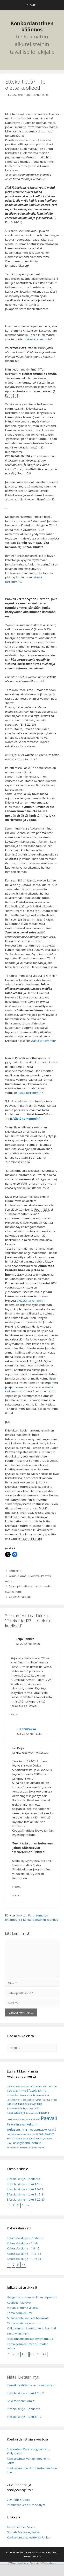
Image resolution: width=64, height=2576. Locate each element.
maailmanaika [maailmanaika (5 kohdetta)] (13, 2119)
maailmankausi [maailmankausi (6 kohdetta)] (27, 2119)
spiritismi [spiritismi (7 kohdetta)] (22, 2138)
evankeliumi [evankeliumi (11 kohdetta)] (14, 2095)
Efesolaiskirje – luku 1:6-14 (25, 2189)
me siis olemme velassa (23, 2308)
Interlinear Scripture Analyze (26, 2505)
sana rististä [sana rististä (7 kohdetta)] (32, 2134)
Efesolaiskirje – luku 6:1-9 (24, 2417)
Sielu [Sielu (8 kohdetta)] (41, 2134)
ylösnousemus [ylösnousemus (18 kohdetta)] (30, 2143)
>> (27, 2205)
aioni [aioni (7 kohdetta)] (54, 2086)
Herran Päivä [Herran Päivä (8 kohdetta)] (42, 2095)
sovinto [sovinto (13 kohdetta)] (49, 2134)
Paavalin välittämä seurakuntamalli (31, 2385)
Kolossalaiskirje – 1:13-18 (24, 2254)
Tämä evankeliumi (19, 2313)
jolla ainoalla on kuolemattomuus (30, 2339)
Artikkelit (15, 1571)
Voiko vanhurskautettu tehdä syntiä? (31, 2328)
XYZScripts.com (49, 2563)
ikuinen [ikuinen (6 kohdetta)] (37, 2099)
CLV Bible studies (18, 2500)
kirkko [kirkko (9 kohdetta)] (38, 2108)
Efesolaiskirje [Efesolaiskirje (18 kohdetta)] (36, 2090)
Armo (13, 1576)
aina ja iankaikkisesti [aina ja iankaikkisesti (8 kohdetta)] (41, 2086)
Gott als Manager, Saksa (23, 2532)
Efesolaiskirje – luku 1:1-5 (24, 2184)
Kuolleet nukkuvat (19, 2302)
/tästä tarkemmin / (30, 1093)
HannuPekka (26, 1729)
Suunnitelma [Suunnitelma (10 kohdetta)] (34, 2138)
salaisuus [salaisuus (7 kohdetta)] (21, 2134)
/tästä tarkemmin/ (39, 339)
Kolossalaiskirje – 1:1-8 (22, 2243)
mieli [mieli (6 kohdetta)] (37, 2119)
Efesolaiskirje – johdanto (23, 2179)
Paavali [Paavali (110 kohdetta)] (49, 2118)
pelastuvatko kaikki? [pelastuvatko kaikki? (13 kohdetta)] (43, 2129)
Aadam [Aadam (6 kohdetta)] (10, 2086)
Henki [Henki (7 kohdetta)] (32, 2095)
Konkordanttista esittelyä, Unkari (29, 2537)
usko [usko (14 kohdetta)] (16, 2143)
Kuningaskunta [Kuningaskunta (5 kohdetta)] (32, 2113)
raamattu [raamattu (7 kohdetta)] (11, 2134)
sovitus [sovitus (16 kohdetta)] (12, 2138)
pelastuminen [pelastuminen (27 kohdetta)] (18, 2129)
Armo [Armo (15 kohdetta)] (22, 2091)
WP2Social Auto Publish (18, 2563)
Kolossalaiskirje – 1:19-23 (24, 2259)
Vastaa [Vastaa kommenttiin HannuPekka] (16, 1895)
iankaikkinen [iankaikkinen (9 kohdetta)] (13, 2099)
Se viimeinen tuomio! (21, 2401)
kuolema (34, 1576)
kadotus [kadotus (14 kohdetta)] (12, 2104)
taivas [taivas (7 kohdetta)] (50, 2138)
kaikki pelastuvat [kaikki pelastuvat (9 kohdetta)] (27, 2103)
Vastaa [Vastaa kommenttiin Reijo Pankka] (14, 1714)
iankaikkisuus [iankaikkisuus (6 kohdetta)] (27, 2099)
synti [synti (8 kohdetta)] (44, 2138)
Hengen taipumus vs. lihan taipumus (32, 2297)
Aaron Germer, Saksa (21, 2527)
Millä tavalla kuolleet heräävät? (28, 2318)
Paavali (46, 1576)
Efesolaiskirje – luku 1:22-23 (26, 2199)
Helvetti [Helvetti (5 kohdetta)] (24, 2095)
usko (8, 1581)
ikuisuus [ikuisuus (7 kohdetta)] (46, 2099)
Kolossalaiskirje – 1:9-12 (23, 2248)
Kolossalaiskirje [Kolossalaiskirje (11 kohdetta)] (16, 2112)
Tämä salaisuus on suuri (23, 2323)
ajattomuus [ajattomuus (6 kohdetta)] (12, 2091)
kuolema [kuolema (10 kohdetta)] (44, 2112)
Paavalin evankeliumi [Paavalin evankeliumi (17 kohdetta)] (22, 2124)
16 (38, 2354)
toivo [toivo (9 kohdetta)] (9, 2143)
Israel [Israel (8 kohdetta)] (54, 2099)
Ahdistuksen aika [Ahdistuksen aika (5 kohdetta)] (21, 2086)
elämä (22, 1576)
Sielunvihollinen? (18, 2334)
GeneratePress (32, 2556)
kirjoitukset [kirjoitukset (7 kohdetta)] (28, 2108)
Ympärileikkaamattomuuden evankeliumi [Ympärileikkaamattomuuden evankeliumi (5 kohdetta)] (25, 2148)
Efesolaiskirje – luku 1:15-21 (26, 2194)
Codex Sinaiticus (20, 1597)
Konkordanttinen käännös (32, 26)
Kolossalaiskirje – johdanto (25, 2238)
